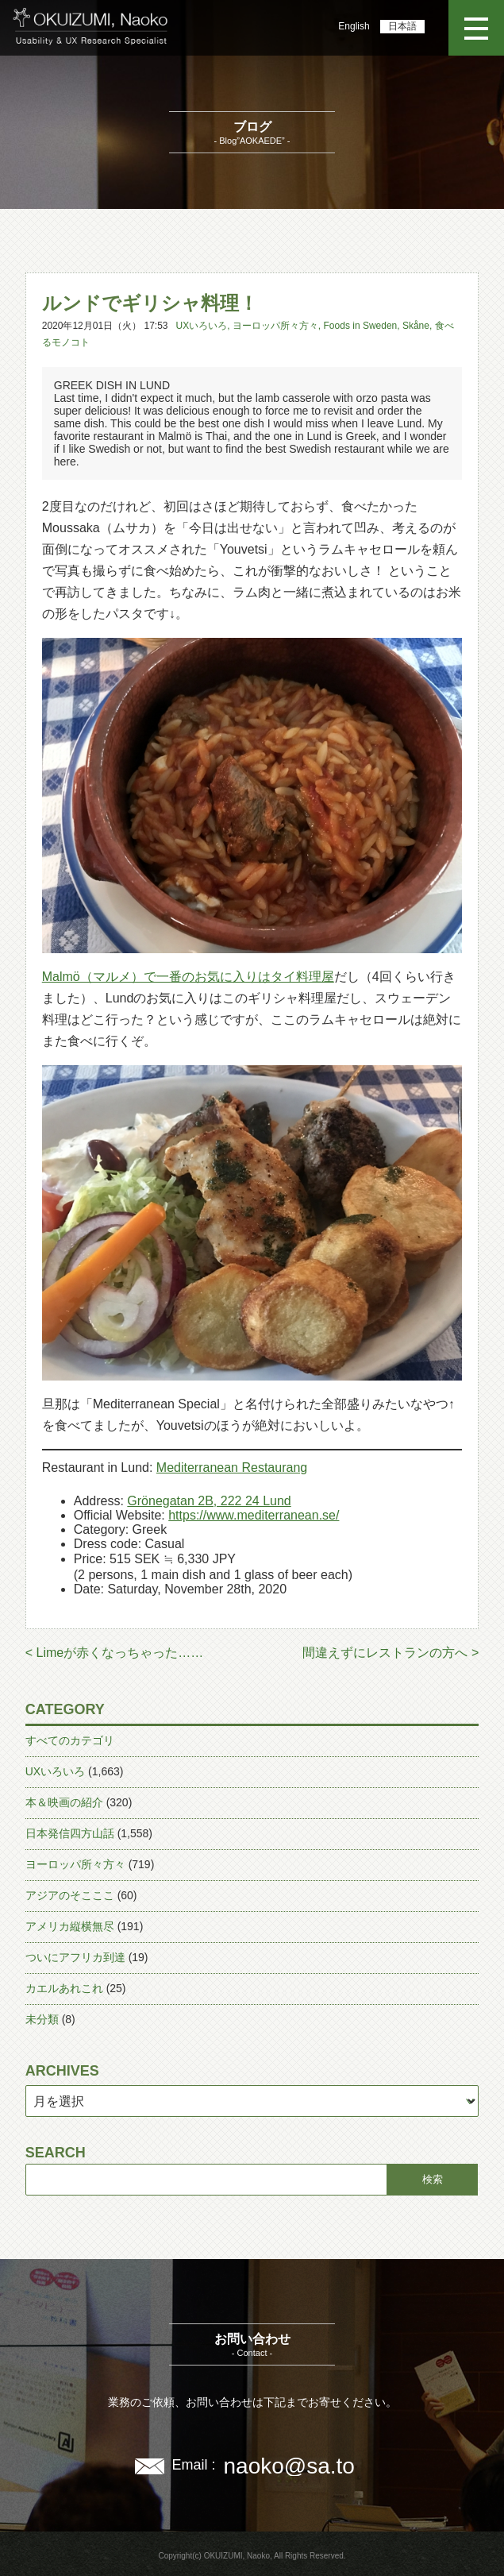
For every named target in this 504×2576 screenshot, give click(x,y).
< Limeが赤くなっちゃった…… (114, 1652)
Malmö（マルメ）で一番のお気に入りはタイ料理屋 (188, 976)
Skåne (415, 325)
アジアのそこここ (69, 1895)
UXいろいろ (202, 325)
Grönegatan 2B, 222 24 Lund (208, 1501)
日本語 (402, 26)
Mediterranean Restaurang (231, 1467)
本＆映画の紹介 (64, 1802)
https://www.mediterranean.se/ (253, 1515)
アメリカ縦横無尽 (69, 1926)
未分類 (42, 2019)
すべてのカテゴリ (69, 1740)
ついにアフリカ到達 (75, 1957)
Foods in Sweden (361, 325)
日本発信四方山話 (69, 1833)
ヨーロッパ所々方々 (275, 325)
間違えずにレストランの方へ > (390, 1652)
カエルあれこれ (64, 1988)
